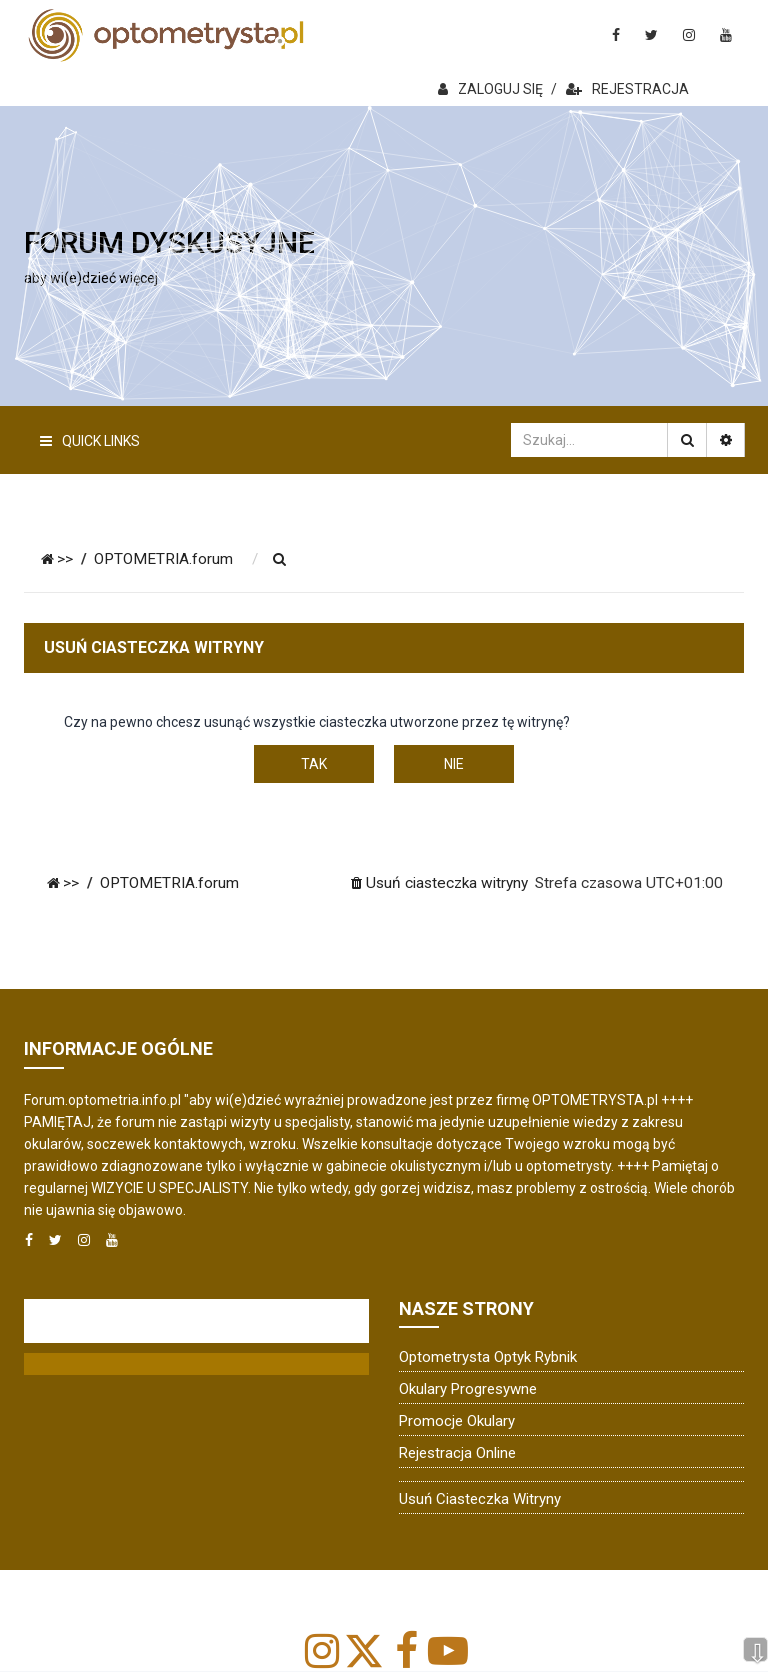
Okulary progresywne (468, 1389)
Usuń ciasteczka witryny (480, 1499)
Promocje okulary (457, 1421)
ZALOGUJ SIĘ (490, 89)
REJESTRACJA (627, 89)
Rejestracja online (457, 1453)
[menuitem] (280, 560)
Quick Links (90, 441)
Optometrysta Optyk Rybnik (488, 1357)
